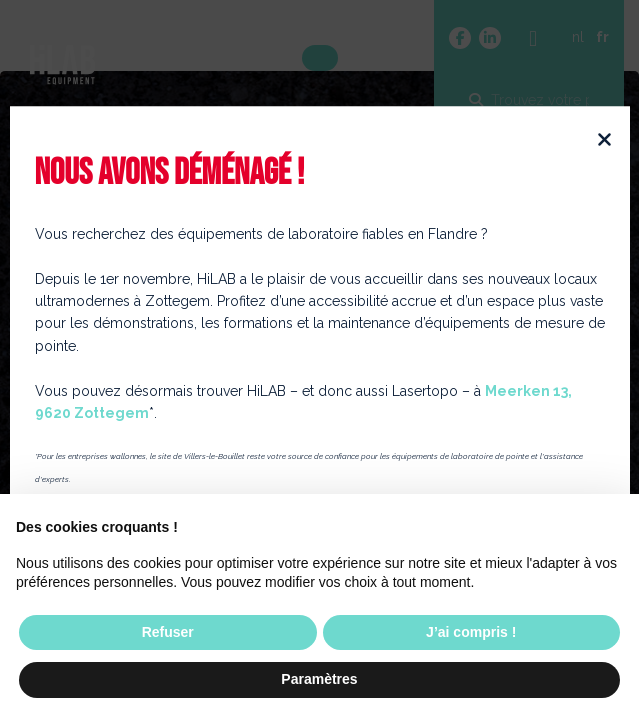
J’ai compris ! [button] (471, 632)
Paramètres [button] (319, 679)
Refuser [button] (168, 632)
